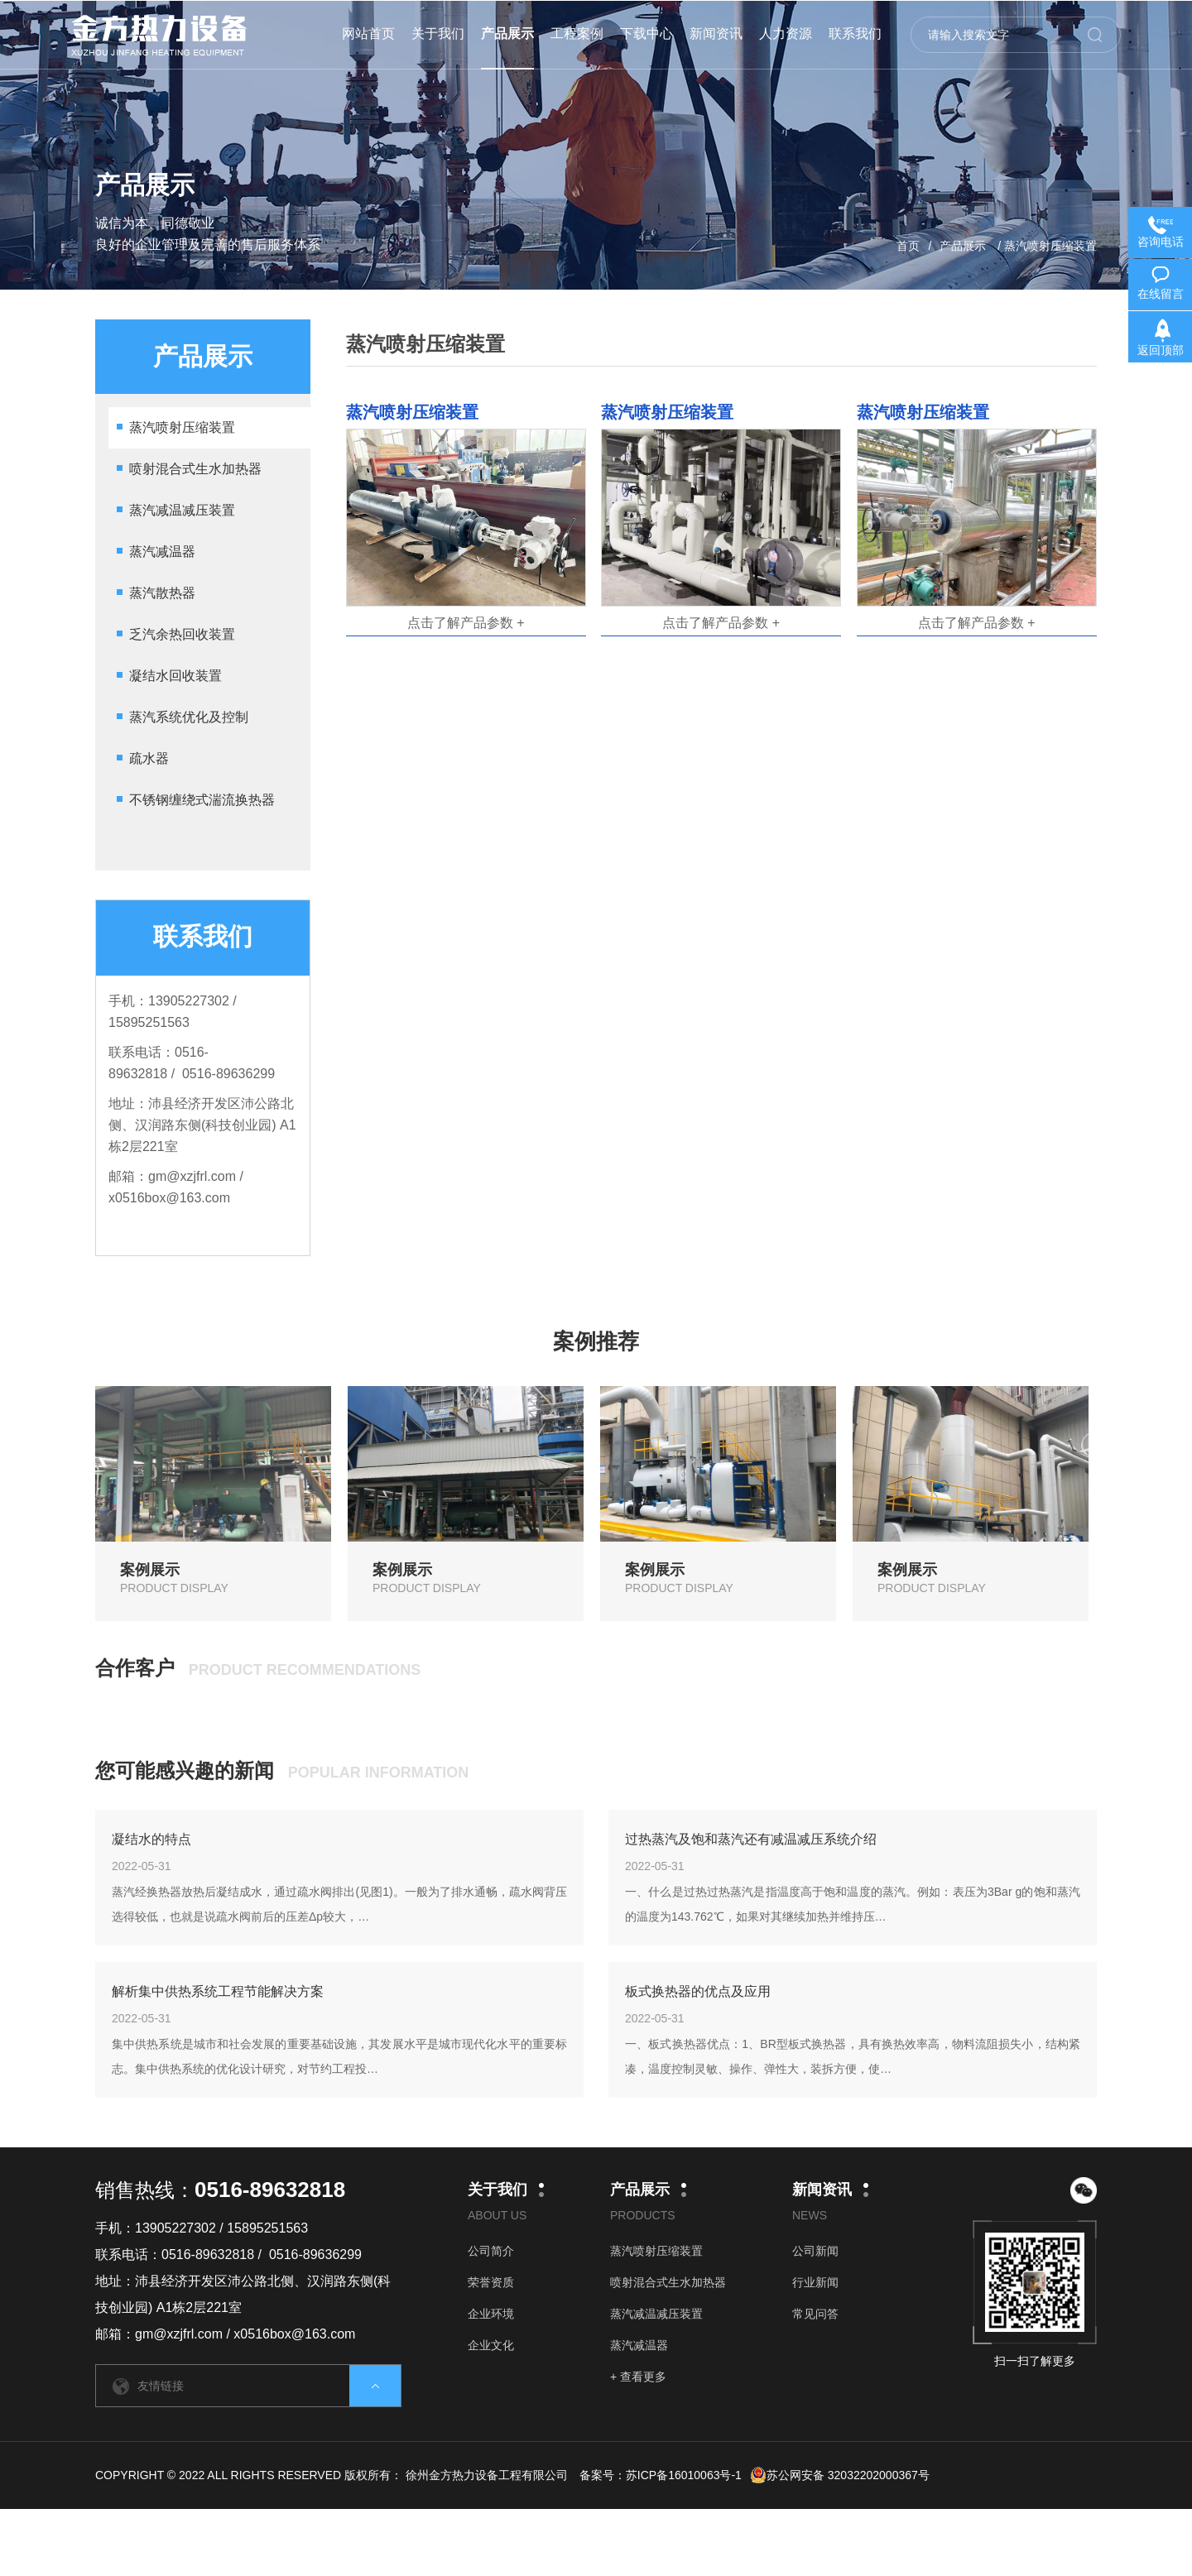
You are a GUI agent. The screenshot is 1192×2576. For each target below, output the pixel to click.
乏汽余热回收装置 (182, 634)
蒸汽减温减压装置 (182, 510)
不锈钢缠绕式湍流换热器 (202, 800)
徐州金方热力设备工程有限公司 (487, 2475)
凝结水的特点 (151, 1839)
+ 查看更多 (638, 2376)
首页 (908, 245)
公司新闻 (815, 2250)
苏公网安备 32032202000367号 (840, 2475)
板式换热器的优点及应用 (698, 1991)
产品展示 (963, 245)
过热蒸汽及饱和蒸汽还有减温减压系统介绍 (751, 1839)
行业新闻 (815, 2282)
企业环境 (491, 2313)
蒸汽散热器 (162, 593)
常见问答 (815, 2313)
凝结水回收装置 (175, 676)
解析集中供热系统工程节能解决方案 (218, 1991)
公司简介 (491, 2250)
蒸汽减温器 (162, 551)
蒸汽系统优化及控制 (188, 717)
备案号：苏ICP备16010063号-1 (660, 2475)
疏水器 (149, 758)
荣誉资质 (491, 2282)
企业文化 (491, 2345)
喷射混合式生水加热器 (195, 469)
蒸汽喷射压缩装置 (182, 427)
